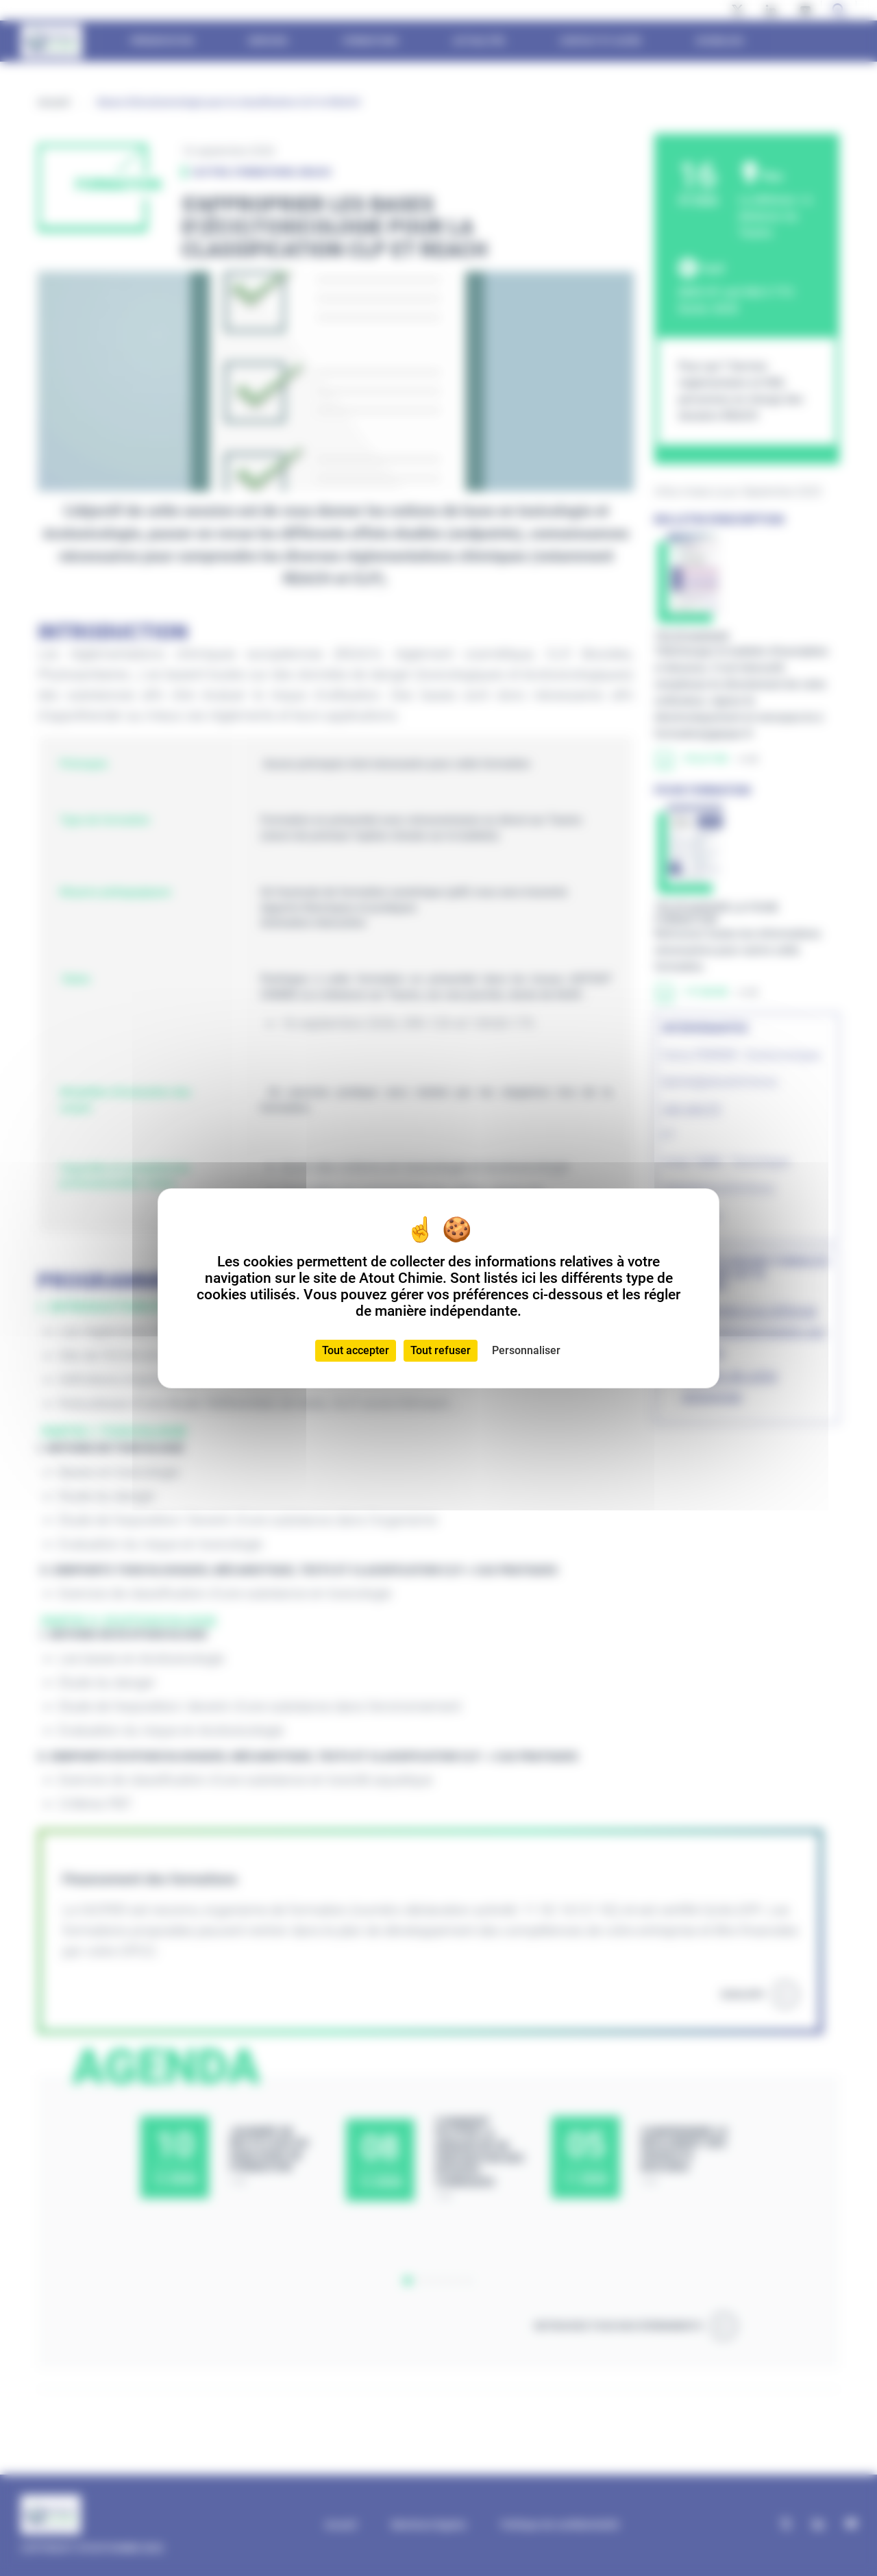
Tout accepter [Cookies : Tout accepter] (355, 1350)
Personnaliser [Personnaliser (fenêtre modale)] (526, 1350)
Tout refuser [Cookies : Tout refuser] (440, 1350)
